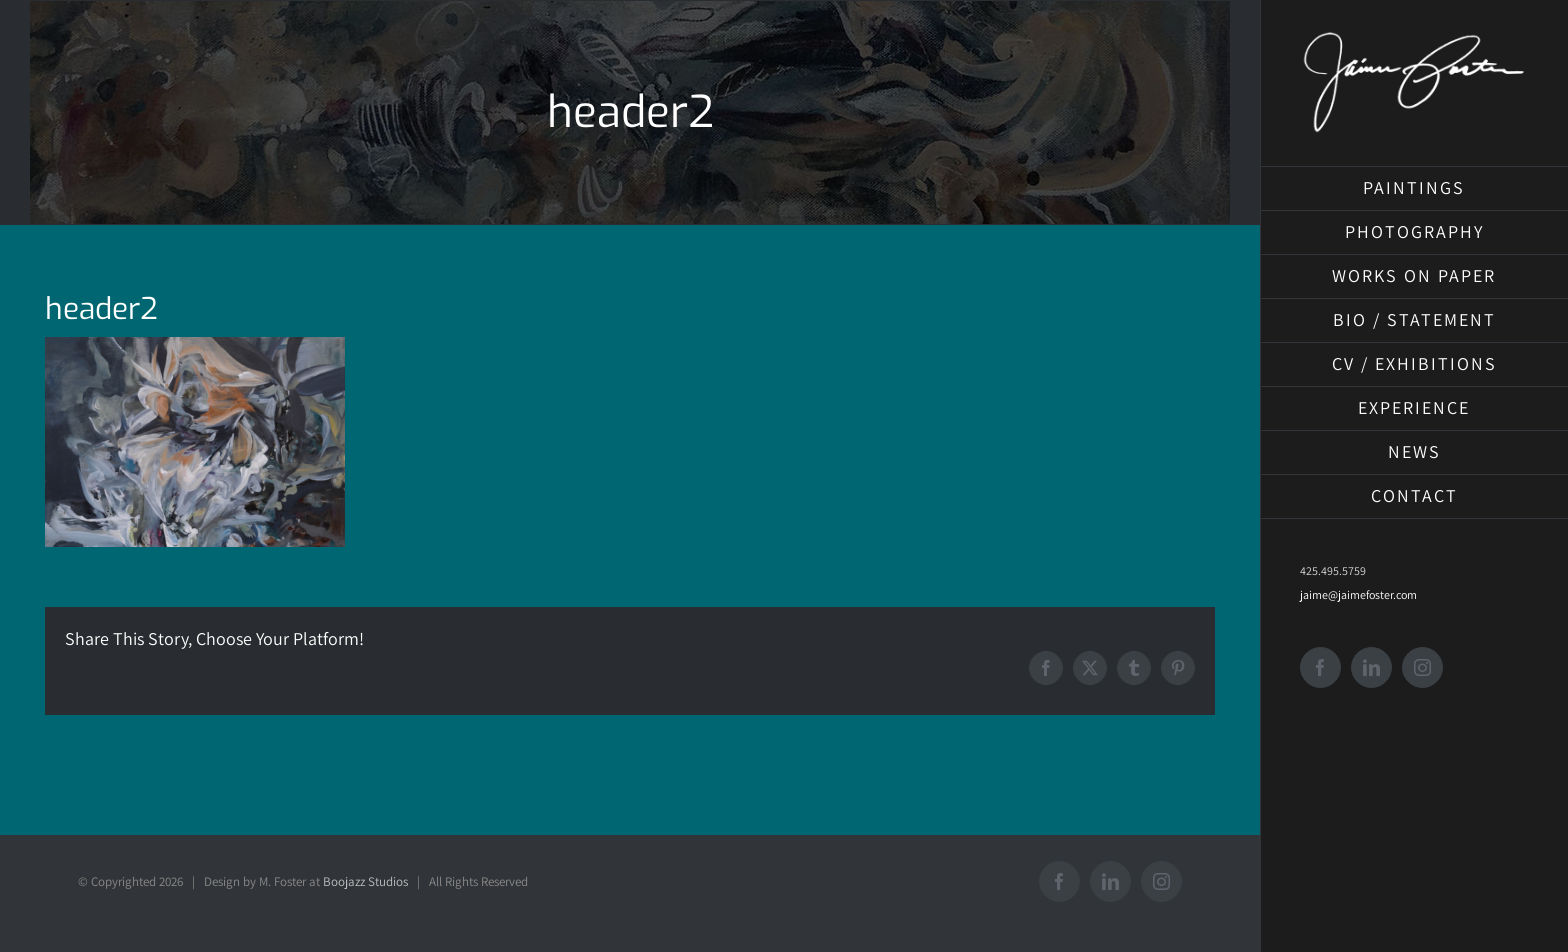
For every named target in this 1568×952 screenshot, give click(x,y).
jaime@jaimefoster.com (1358, 594)
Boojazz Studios (365, 881)
